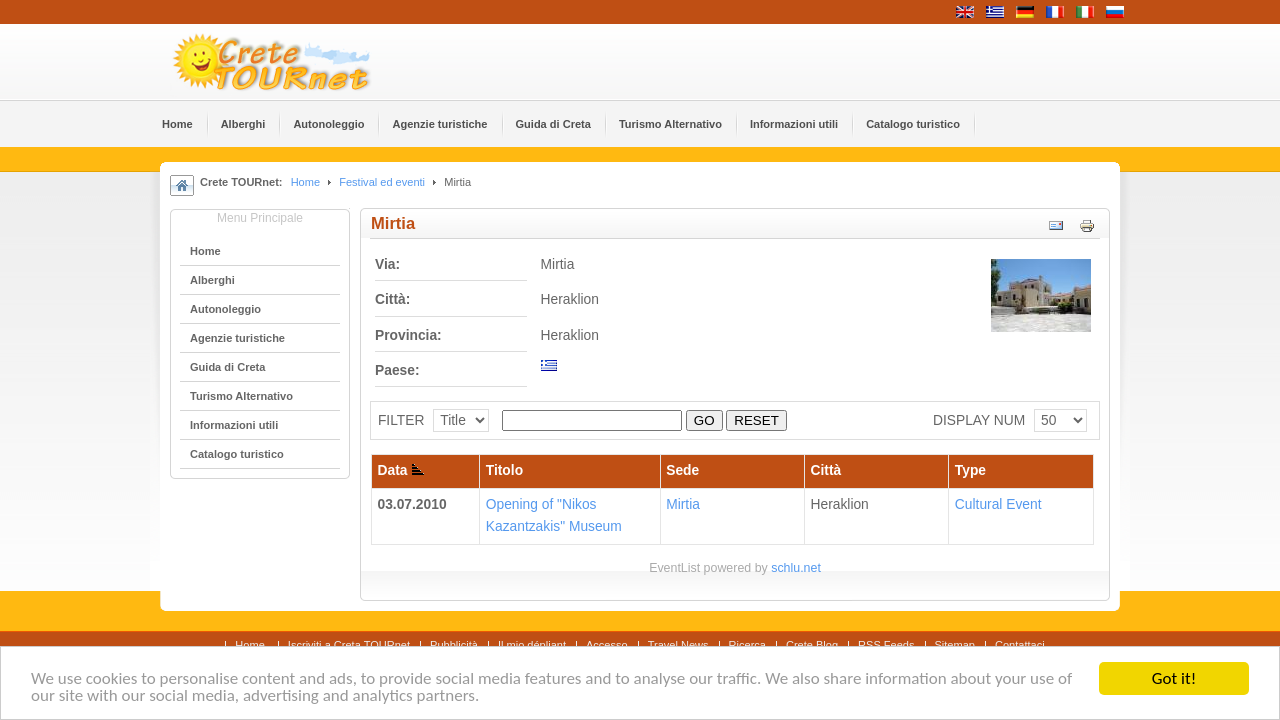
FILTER (401, 420)
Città (826, 470)
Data (401, 470)
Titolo (504, 470)
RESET (756, 420)
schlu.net (796, 568)
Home (305, 182)
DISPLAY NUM (979, 420)
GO (704, 420)
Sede (682, 470)
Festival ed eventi (382, 182)
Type (970, 470)
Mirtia (683, 504)
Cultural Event (998, 504)
